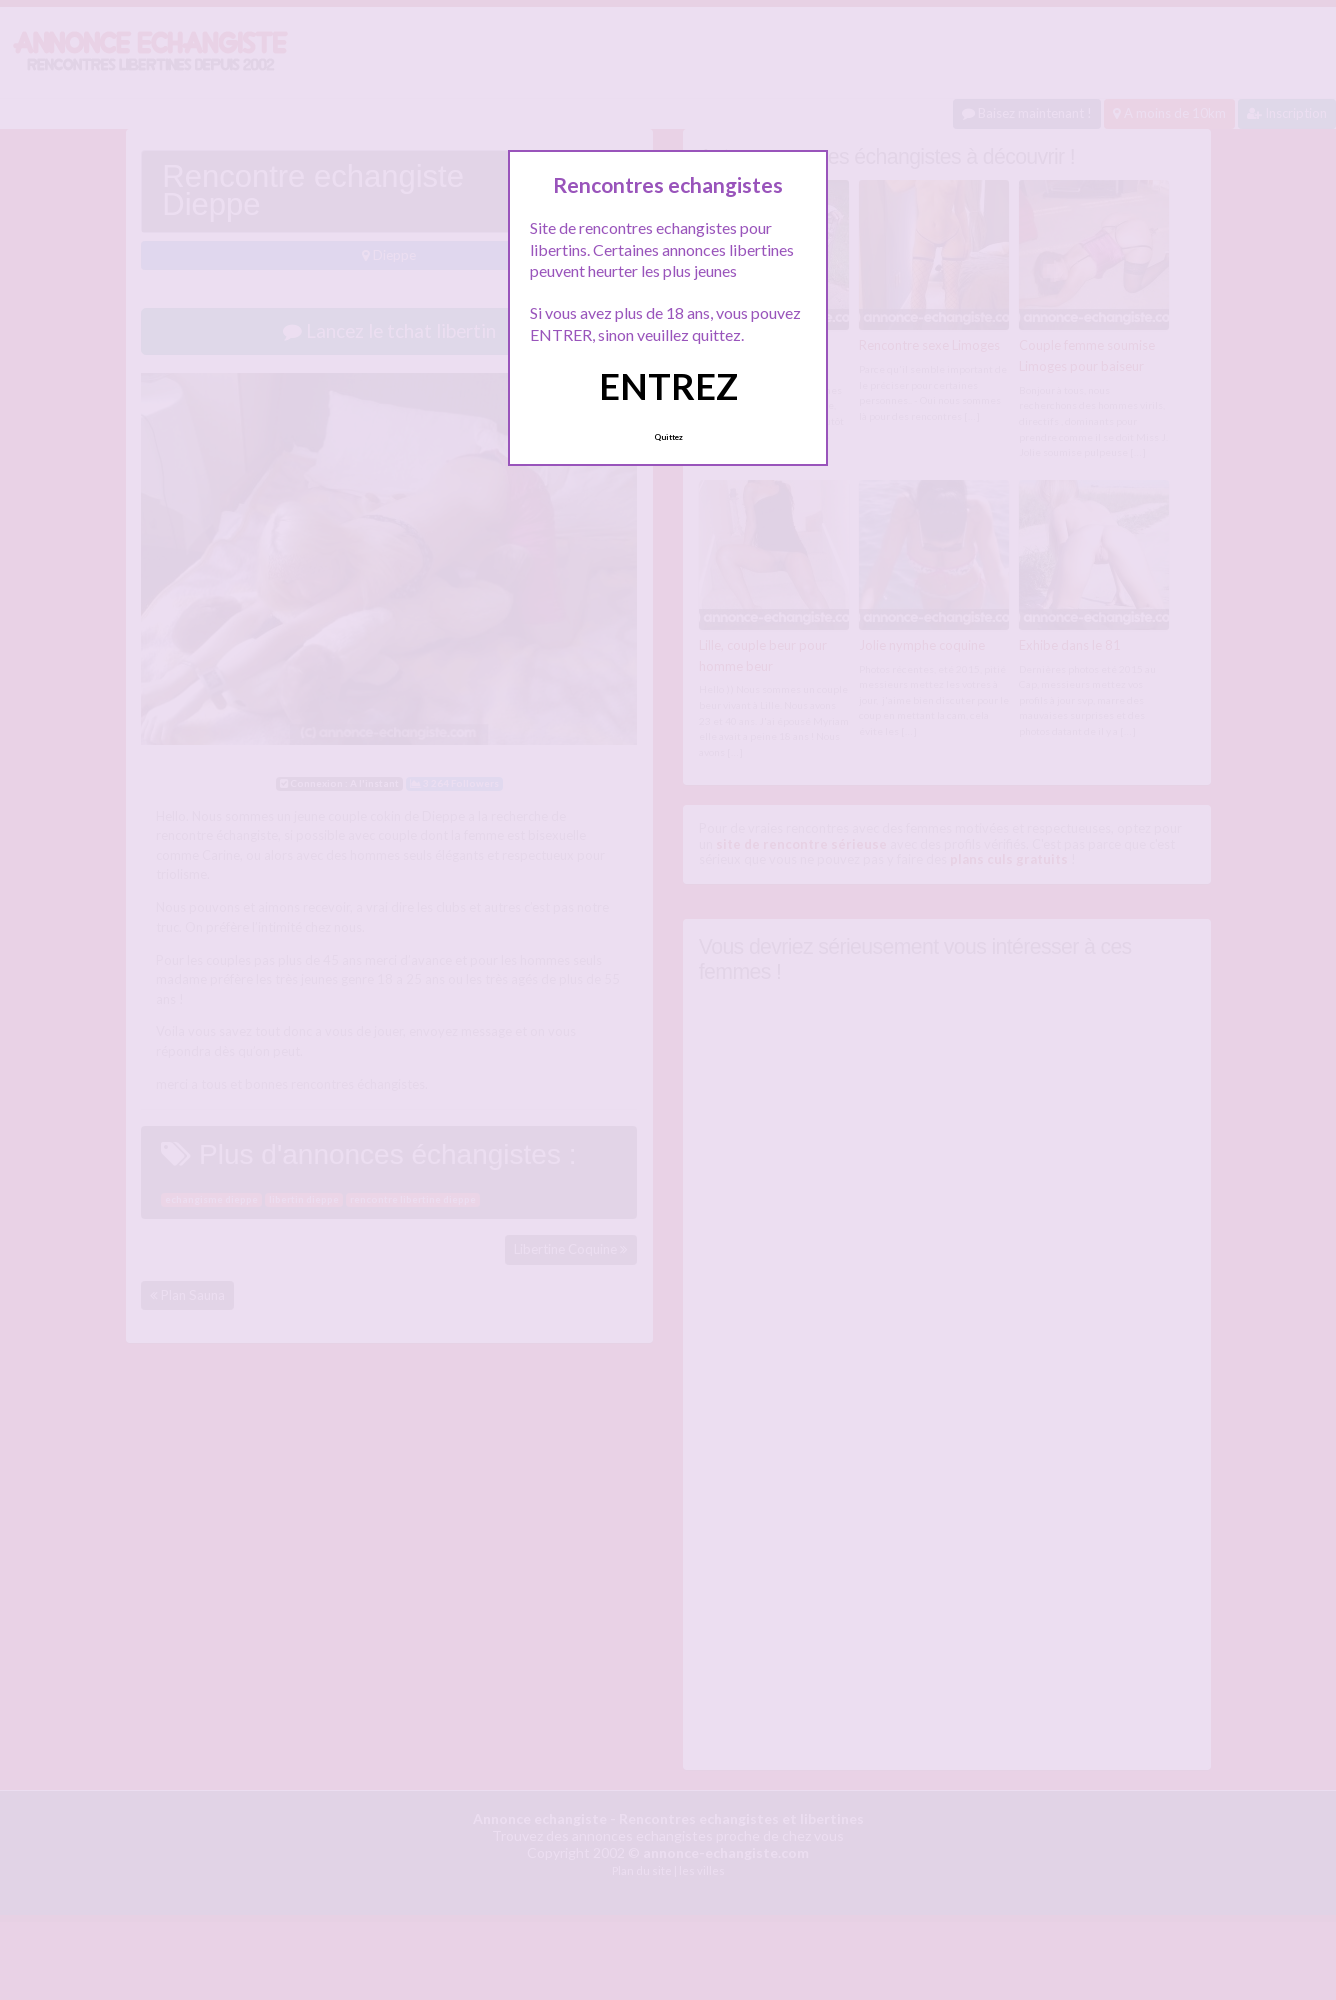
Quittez (668, 437)
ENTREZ (668, 386)
